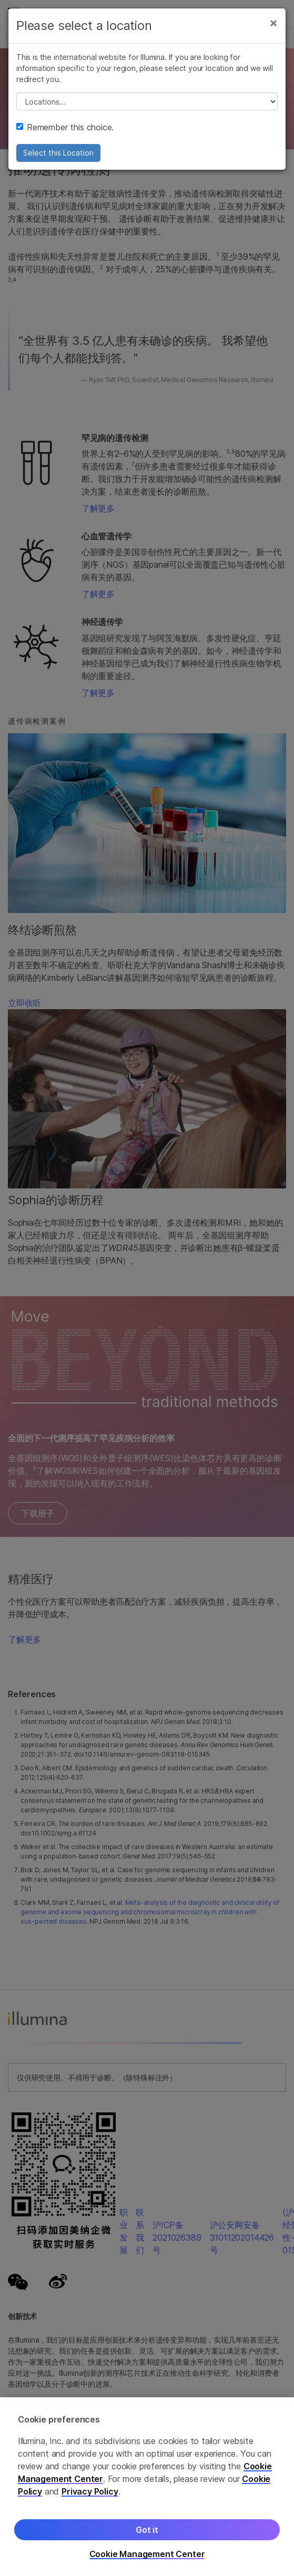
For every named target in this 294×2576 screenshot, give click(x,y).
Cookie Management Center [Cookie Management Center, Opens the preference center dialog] (147, 2554)
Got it (147, 2529)
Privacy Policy (90, 2491)
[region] (147, 2486)
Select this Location (58, 152)
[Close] (273, 22)
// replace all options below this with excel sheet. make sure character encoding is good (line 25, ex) (147, 101)
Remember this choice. (65, 127)
